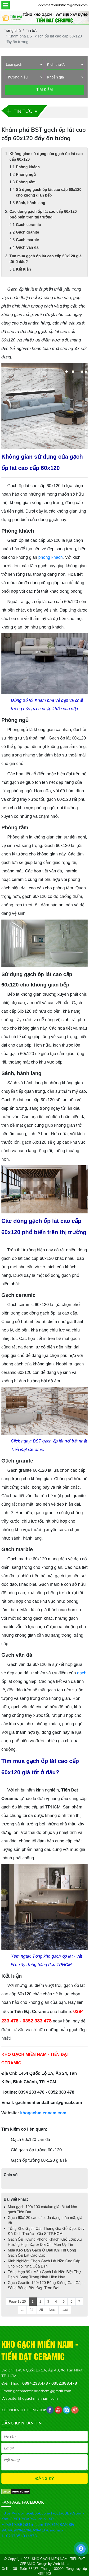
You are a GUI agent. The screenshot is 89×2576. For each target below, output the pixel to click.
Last (65, 2310)
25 (41, 2310)
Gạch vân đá (27, 247)
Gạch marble (27, 240)
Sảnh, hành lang (30, 203)
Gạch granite (27, 232)
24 (31, 2310)
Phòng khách (28, 167)
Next (52, 2310)
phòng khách (50, 557)
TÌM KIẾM (44, 90)
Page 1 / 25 (17, 2301)
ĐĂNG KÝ (44, 2478)
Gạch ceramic (28, 225)
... (22, 2310)
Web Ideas (61, 2564)
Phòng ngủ (26, 175)
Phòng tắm (26, 182)
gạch (81, 1673)
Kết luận (23, 269)
